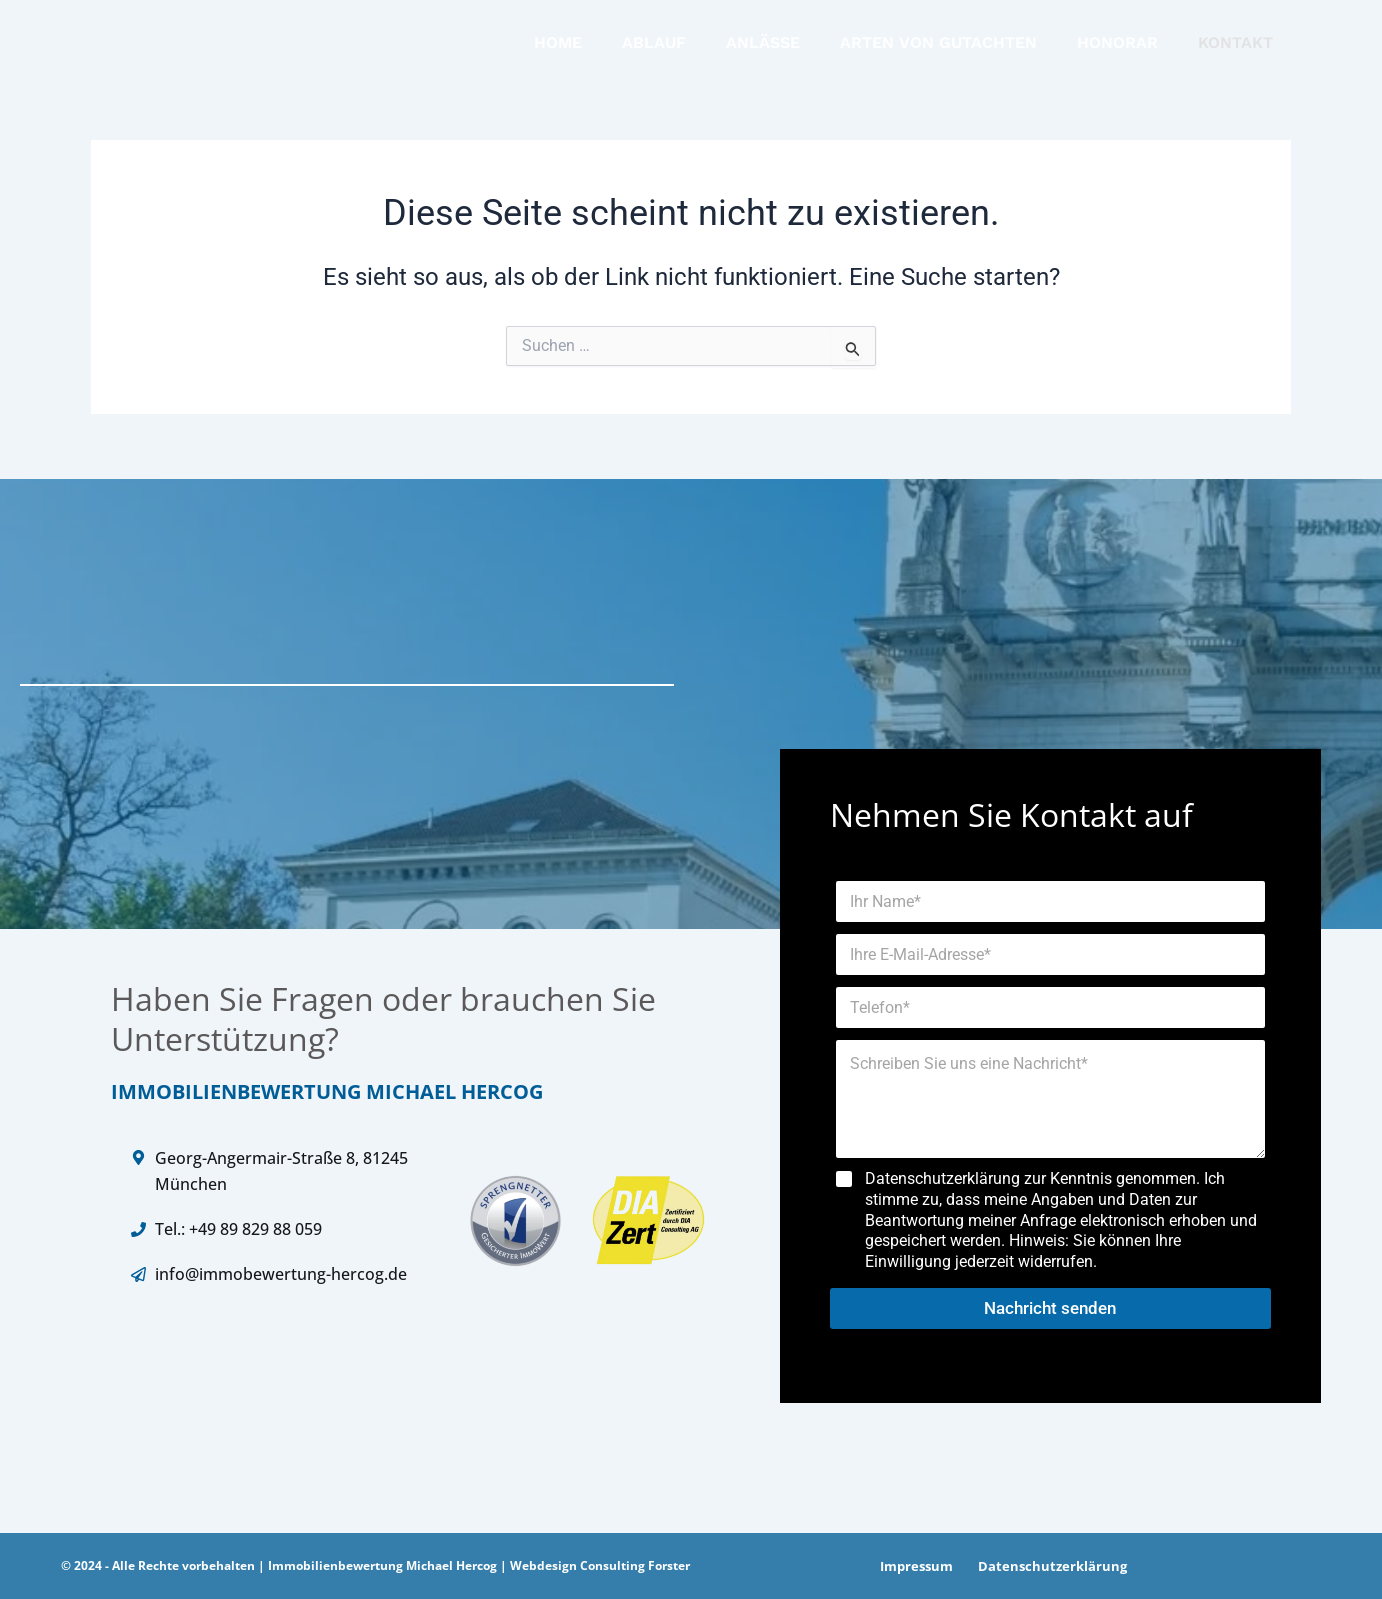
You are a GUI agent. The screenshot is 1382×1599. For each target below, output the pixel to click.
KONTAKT (1235, 45)
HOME (558, 45)
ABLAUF (654, 45)
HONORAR (1117, 45)
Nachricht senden (1050, 1312)
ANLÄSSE (763, 45)
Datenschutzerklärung (1044, 1570)
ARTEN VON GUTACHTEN (938, 45)
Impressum (913, 1570)
